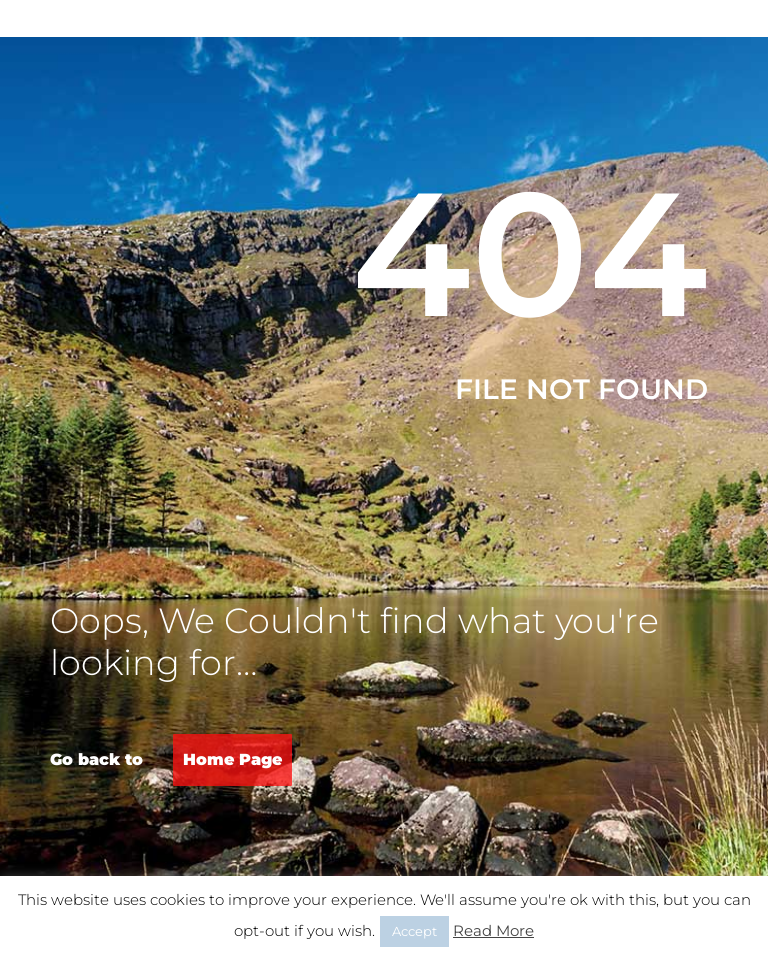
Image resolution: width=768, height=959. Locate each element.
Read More (493, 930)
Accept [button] (414, 931)
